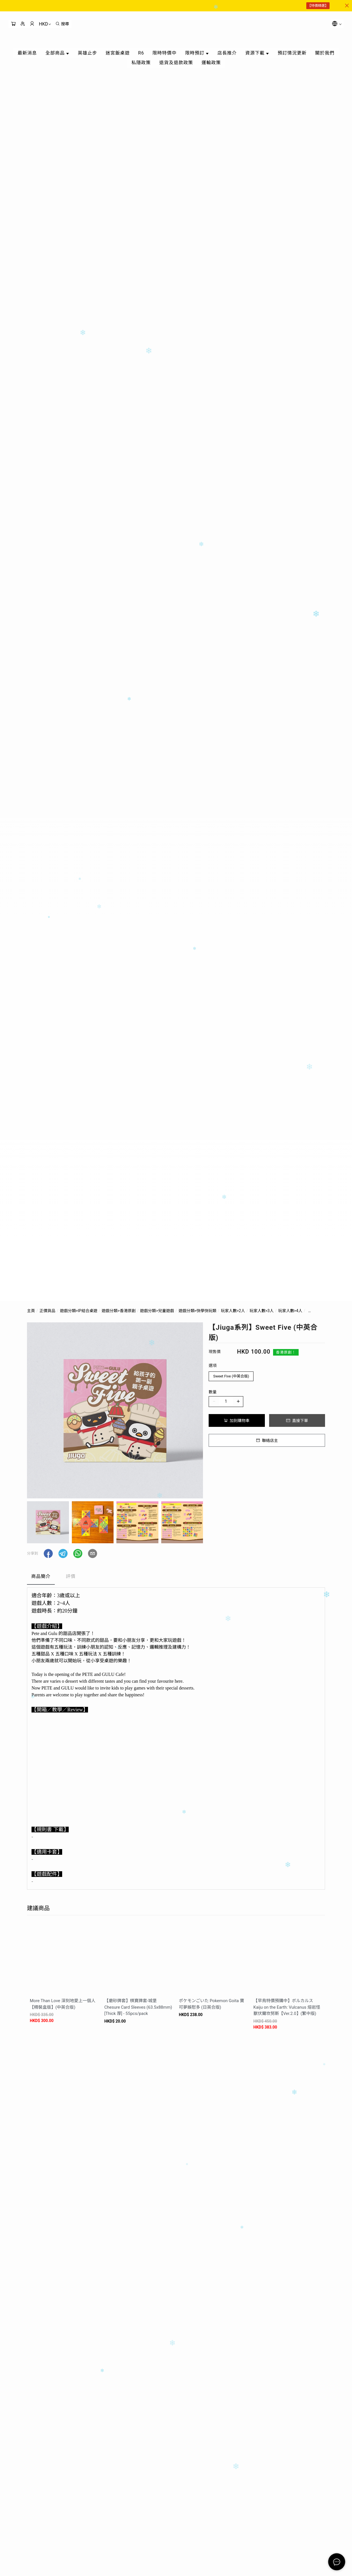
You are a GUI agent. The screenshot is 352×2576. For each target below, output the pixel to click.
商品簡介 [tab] (41, 1576)
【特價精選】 (318, 6)
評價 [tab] (71, 1576)
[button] (48, 1553)
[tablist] (176, 1578)
